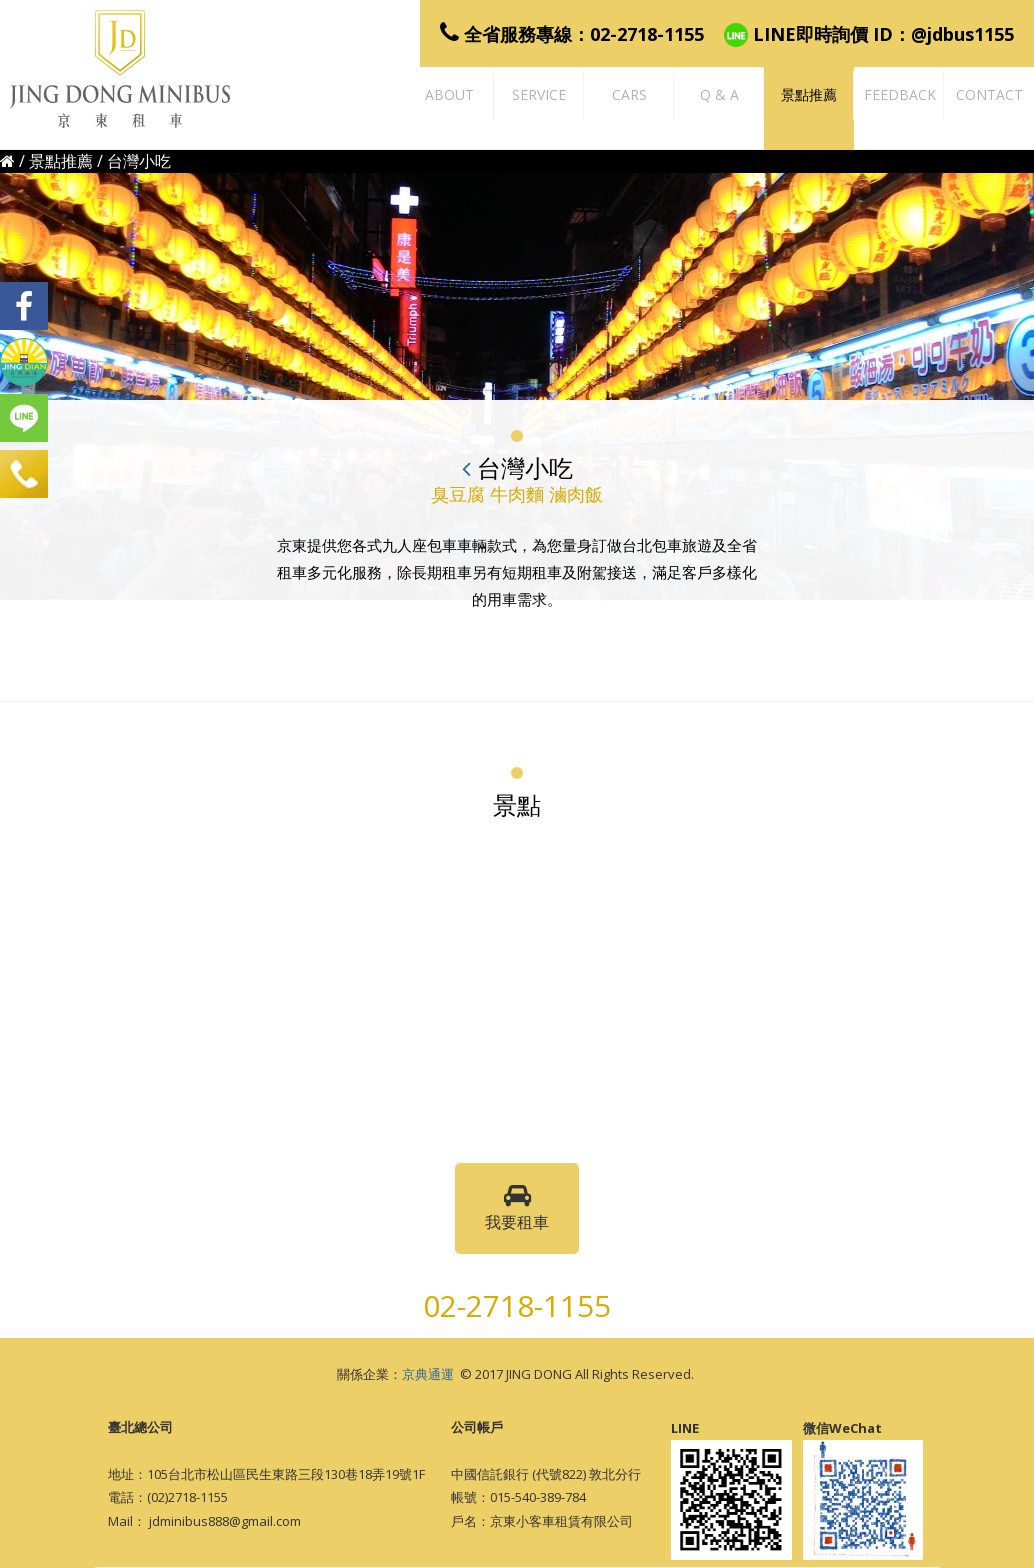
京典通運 (428, 1374)
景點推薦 (61, 161)
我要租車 (517, 1208)
